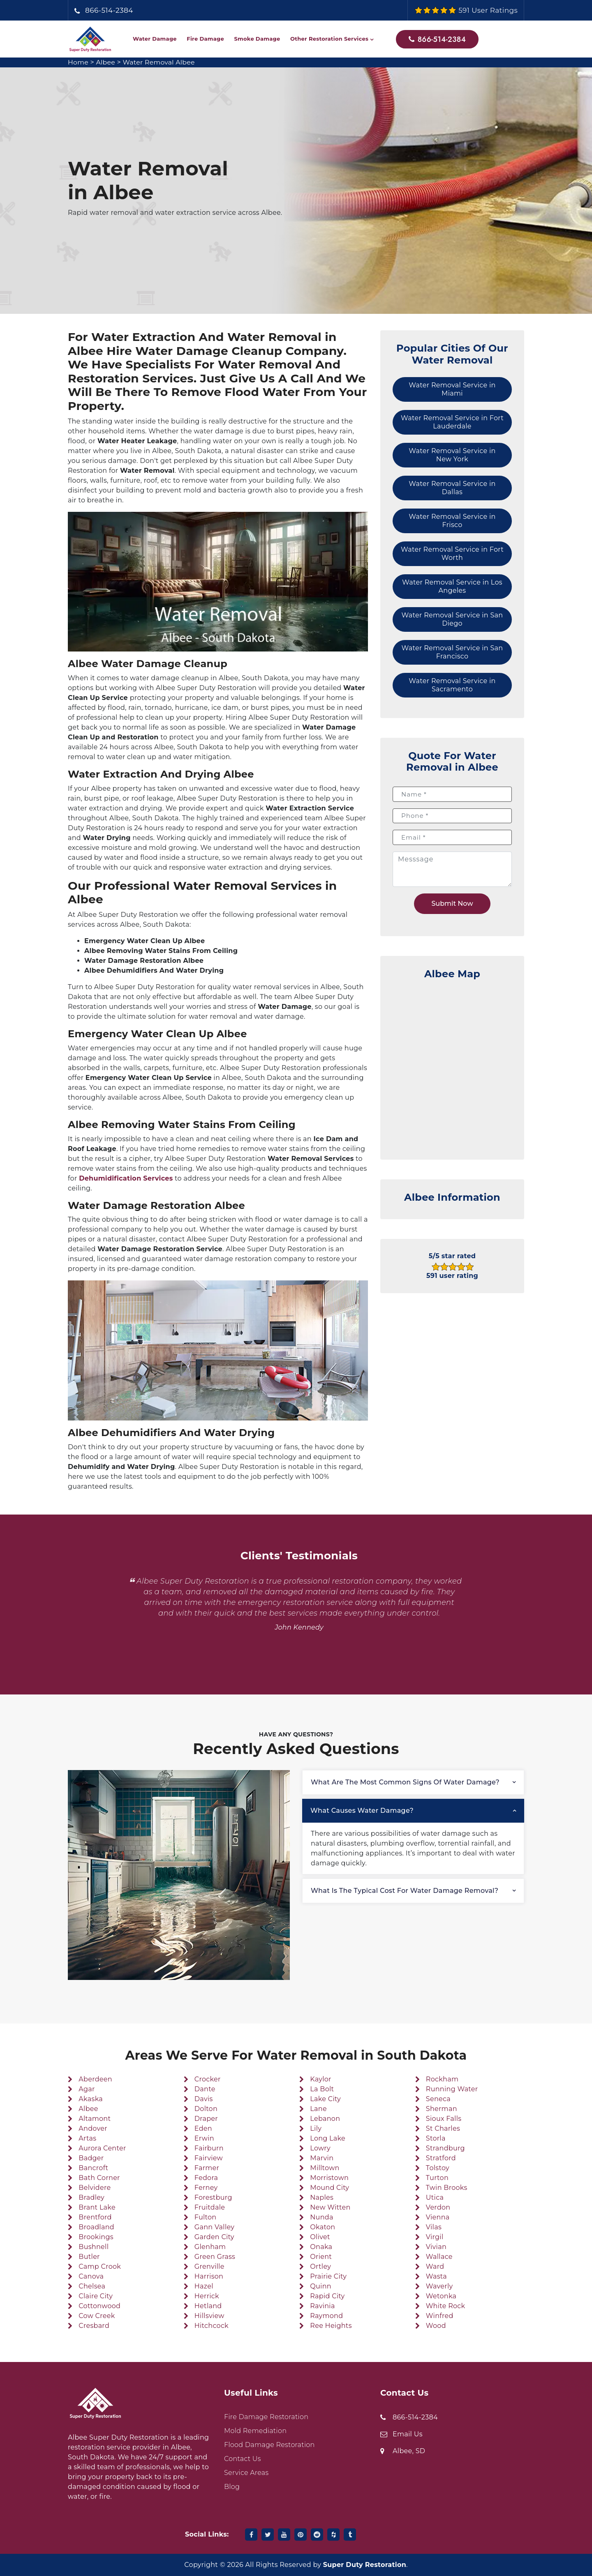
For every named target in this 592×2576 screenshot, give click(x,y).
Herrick (206, 2296)
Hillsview (209, 2316)
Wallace (439, 2257)
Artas (87, 2138)
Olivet (320, 2237)
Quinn (320, 2286)
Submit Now (452, 903)
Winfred (439, 2316)
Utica (435, 2197)
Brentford (95, 2217)
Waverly (439, 2286)
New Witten (330, 2207)
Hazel (203, 2286)
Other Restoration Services (329, 38)
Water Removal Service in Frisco (452, 521)
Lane (318, 2109)
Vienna (438, 2217)
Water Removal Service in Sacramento (452, 685)
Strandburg (445, 2148)
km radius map (452, 1065)
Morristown (329, 2178)
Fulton (205, 2217)
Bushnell (94, 2247)
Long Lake (327, 2138)
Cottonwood (99, 2306)
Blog (232, 2487)
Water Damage (155, 38)
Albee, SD (409, 2451)
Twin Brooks (446, 2188)
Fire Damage (205, 38)
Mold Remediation (255, 2431)
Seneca (438, 2099)
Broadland (96, 2227)
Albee (106, 62)
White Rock (445, 2306)
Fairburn (209, 2148)
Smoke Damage (257, 38)
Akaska (91, 2099)
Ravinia (322, 2306)
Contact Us (242, 2459)
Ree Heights (331, 2326)
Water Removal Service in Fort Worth (452, 554)
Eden (203, 2128)
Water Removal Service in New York (452, 455)
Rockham (442, 2079)
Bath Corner (99, 2178)
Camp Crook (100, 2266)
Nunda (321, 2217)
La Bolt (322, 2089)
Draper (206, 2118)
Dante (204, 2089)
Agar (87, 2089)
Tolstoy (437, 2168)
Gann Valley (214, 2227)
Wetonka (441, 2296)
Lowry (320, 2148)
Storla (436, 2138)
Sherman (441, 2109)
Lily (315, 2128)
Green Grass (214, 2257)
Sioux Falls (444, 2118)
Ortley (320, 2266)
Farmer (206, 2168)
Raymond (326, 2316)
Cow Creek (97, 2316)
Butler (89, 2257)
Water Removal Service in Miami (452, 389)
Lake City (325, 2099)
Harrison (208, 2276)
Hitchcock (211, 2326)
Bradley (91, 2197)
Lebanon (325, 2118)
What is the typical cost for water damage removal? (404, 1891)
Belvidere (95, 2188)
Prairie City (328, 2276)
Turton (437, 2178)
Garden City (214, 2237)
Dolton (205, 2109)
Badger (91, 2158)
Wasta (436, 2276)
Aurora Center (102, 2148)
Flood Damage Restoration (269, 2445)
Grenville (209, 2266)
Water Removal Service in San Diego (452, 619)
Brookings (96, 2237)
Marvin (321, 2158)
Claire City (96, 2296)
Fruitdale (209, 2207)
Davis (203, 2099)
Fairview (208, 2158)
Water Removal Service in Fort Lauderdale (452, 422)
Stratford (441, 2158)
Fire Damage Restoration (266, 2417)
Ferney (206, 2188)
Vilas (434, 2227)
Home (78, 62)
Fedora (206, 2178)
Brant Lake (97, 2207)
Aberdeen (95, 2079)
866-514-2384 (109, 10)
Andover (93, 2128)
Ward (435, 2266)
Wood (436, 2326)
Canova (91, 2276)
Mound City (329, 2188)
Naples (321, 2197)
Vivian (436, 2247)
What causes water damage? (362, 1810)
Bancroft (93, 2168)
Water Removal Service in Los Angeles (452, 586)
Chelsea (92, 2286)
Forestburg (213, 2197)
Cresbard (94, 2326)
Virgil (435, 2237)
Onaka (321, 2247)
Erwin (204, 2138)
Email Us (408, 2434)
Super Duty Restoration (364, 2565)
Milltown (324, 2168)
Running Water (452, 2089)
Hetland (208, 2306)
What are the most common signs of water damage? (405, 1782)
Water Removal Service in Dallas (452, 488)
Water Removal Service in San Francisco (452, 652)
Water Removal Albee (160, 62)
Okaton (322, 2227)
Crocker (207, 2079)
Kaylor (320, 2079)
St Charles (443, 2128)
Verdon (438, 2207)
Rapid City (327, 2296)
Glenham (210, 2247)
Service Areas (246, 2473)
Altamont (95, 2118)
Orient (321, 2257)
